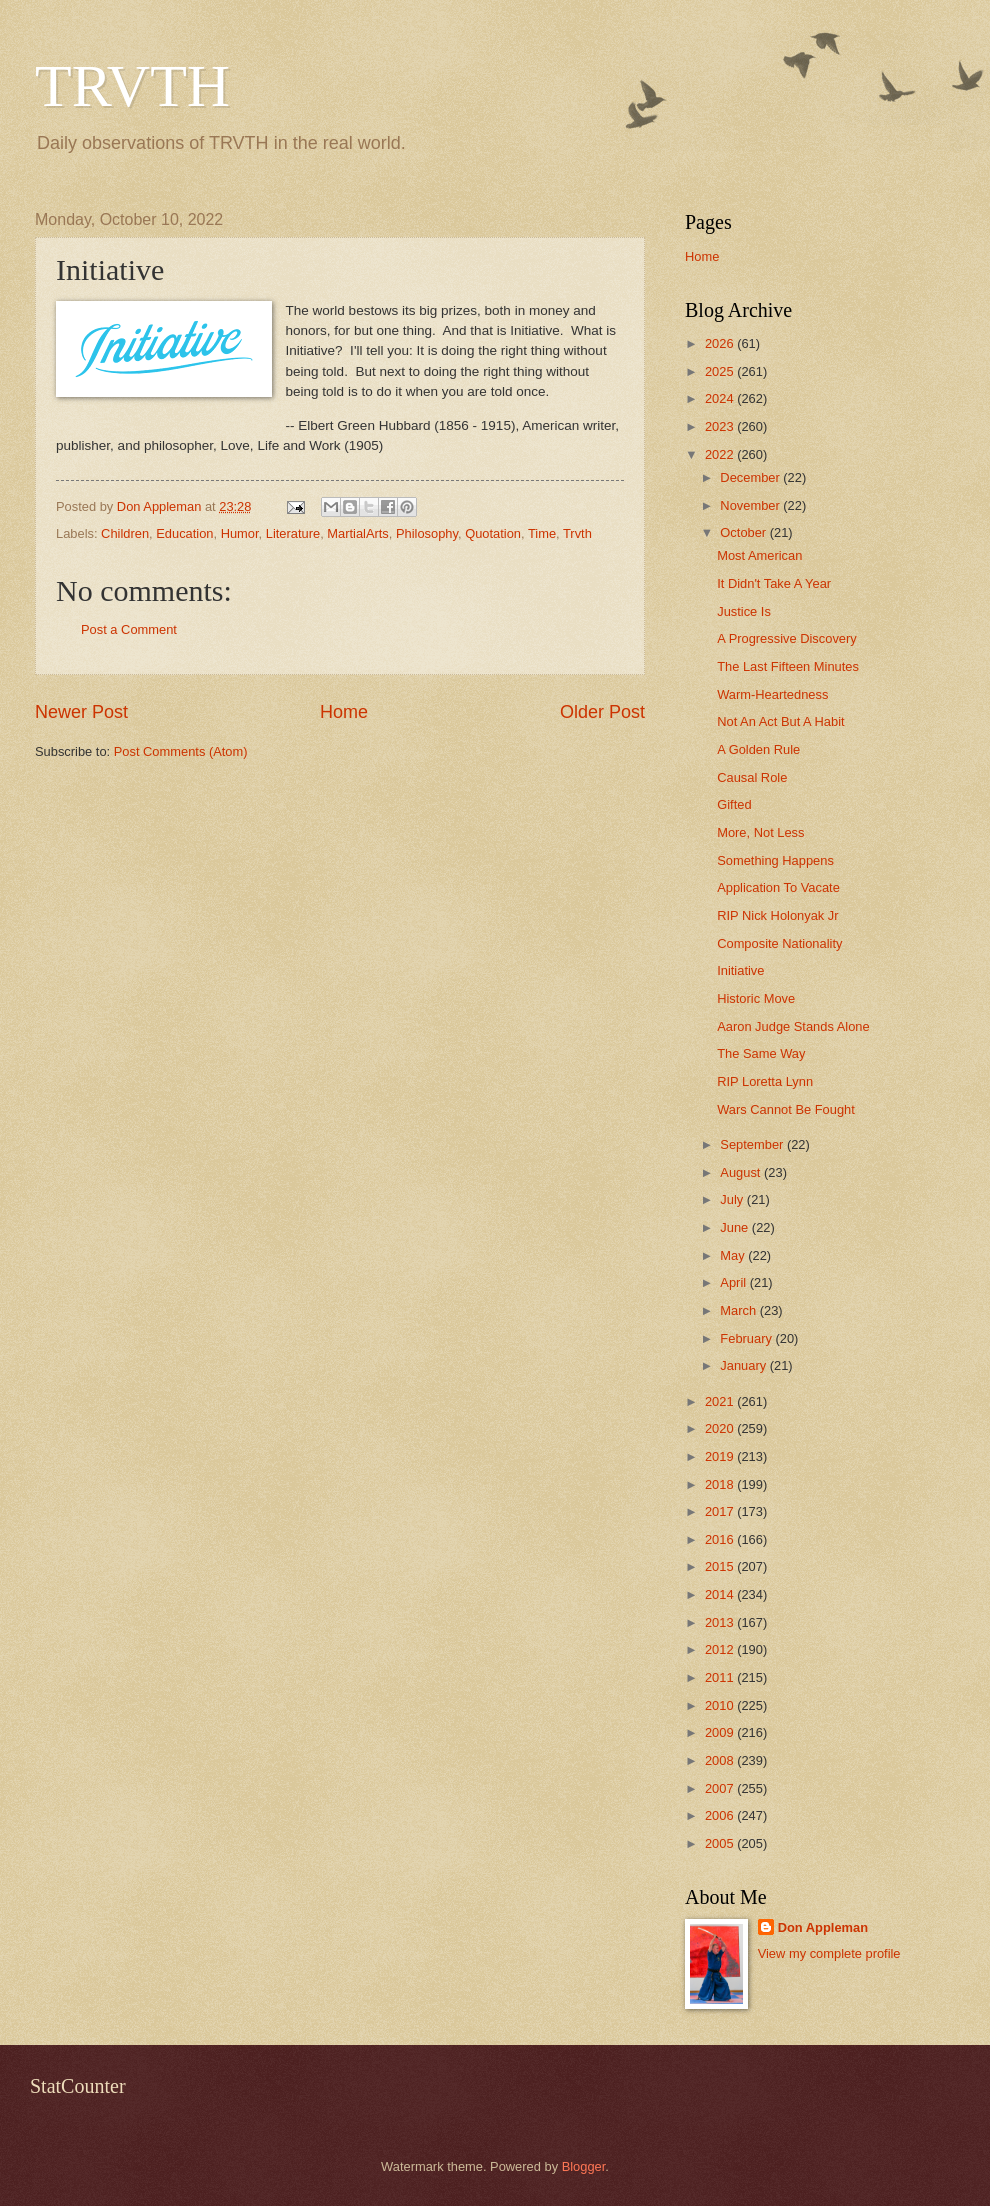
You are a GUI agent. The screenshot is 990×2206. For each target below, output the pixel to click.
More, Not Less (760, 832)
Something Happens (775, 860)
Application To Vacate (778, 887)
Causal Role (752, 777)
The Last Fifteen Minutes (788, 666)
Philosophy (427, 533)
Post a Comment (129, 629)
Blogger (584, 2166)
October (744, 532)
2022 (721, 454)
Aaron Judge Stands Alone (793, 1026)
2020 (721, 1428)
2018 (721, 1484)
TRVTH (132, 86)
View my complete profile (829, 1953)
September (753, 1144)
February (747, 1338)
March (739, 1310)
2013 (721, 1622)
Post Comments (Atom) (181, 751)
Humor (240, 533)
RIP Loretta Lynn (765, 1081)
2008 (721, 1760)
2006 (721, 1815)
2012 (721, 1649)
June (736, 1227)
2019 (721, 1456)
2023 (721, 426)
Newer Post (81, 712)
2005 (721, 1843)
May (734, 1255)
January (744, 1365)
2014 (721, 1594)
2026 (721, 343)
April (734, 1282)
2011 (721, 1677)
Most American (759, 555)
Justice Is (744, 611)
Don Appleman (823, 1927)
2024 (721, 398)
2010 (721, 1705)
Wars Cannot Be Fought (786, 1109)
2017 (721, 1511)
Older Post (602, 712)
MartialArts (358, 533)
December (751, 477)
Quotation (493, 533)
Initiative (740, 970)
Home (344, 712)
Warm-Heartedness (772, 694)
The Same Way (761, 1053)
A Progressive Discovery (787, 638)
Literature (293, 533)
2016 (721, 1539)
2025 (721, 371)
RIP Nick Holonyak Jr (777, 915)
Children (125, 533)
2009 (721, 1732)
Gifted (734, 804)
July (733, 1199)
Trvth (577, 533)
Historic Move (756, 998)
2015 (721, 1566)
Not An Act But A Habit (780, 721)
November (751, 505)
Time (542, 533)
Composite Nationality (779, 943)
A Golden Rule (758, 749)
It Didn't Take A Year (774, 583)
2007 (721, 1788)
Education (184, 533)
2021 (721, 1401)
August (742, 1172)
